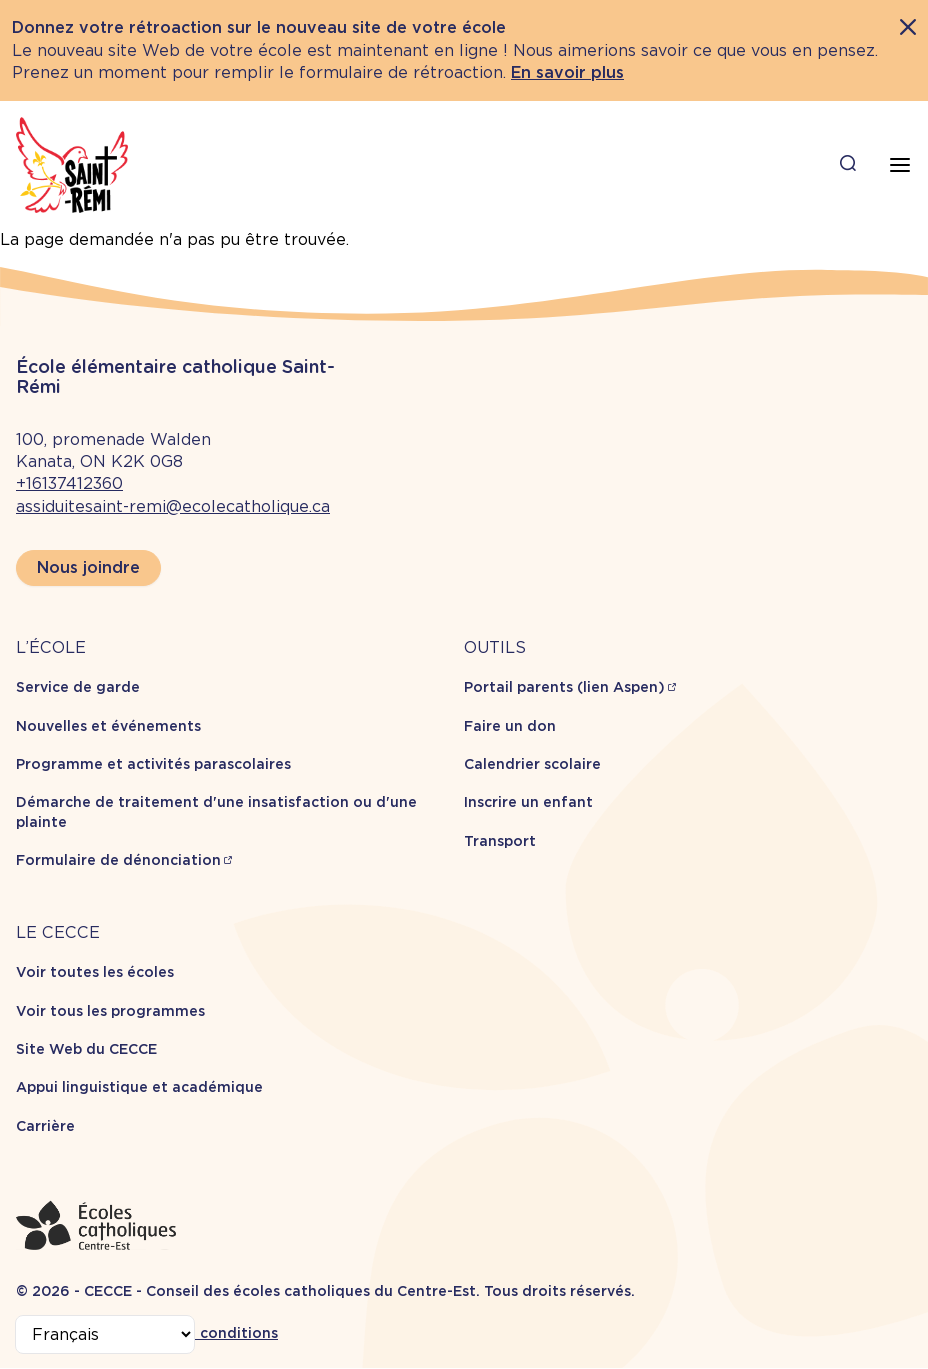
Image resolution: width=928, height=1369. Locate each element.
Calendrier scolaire (532, 764)
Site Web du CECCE (86, 1049)
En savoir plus (567, 72)
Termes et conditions (200, 1333)
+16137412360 (69, 483)
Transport (500, 841)
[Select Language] (105, 1334)
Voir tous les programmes (110, 1011)
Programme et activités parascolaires (153, 764)
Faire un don (510, 726)
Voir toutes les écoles (95, 972)
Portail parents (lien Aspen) (564, 687)
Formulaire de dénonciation (118, 860)
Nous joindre (88, 567)
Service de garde (78, 687)
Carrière (45, 1126)
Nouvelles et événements (108, 726)
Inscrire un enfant (528, 802)
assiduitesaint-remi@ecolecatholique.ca (173, 506)
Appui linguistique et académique (139, 1087)
